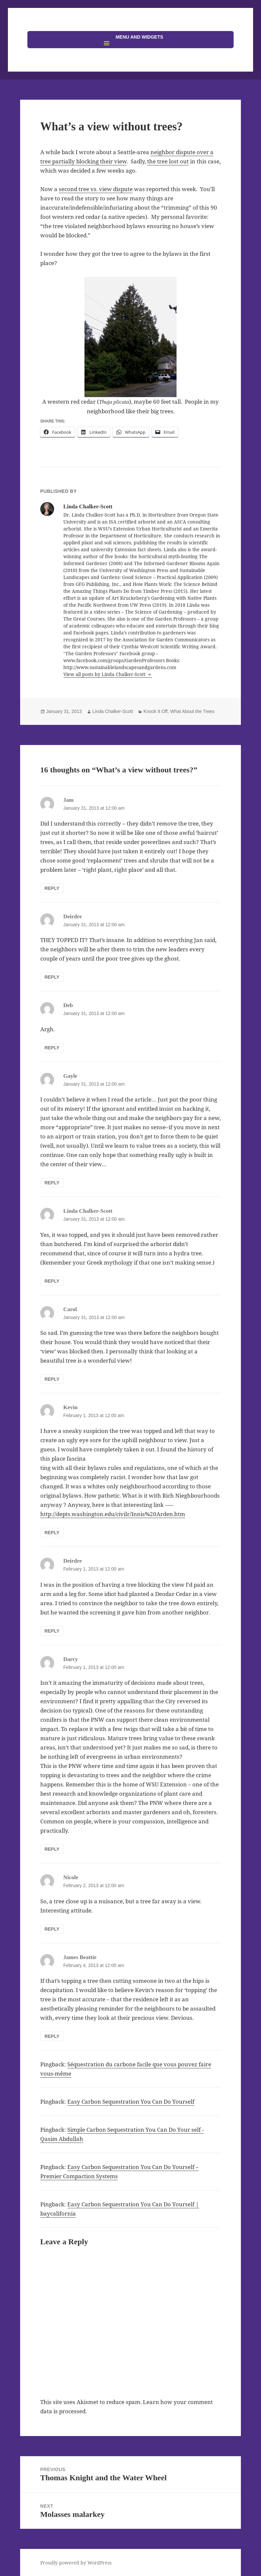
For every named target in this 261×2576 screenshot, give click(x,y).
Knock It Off (156, 711)
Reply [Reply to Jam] (52, 888)
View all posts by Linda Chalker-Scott (105, 674)
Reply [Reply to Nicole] (52, 1929)
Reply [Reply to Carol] (52, 1379)
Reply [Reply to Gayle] (52, 1182)
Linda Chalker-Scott (112, 711)
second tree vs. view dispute (96, 189)
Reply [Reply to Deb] (52, 1047)
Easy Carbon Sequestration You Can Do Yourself (130, 2101)
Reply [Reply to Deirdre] (52, 977)
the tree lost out (168, 161)
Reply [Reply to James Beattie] (52, 2036)
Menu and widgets (139, 37)
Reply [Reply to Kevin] (52, 1532)
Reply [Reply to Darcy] (52, 1849)
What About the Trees (192, 711)
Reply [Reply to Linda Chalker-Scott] (52, 1281)
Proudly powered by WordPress (76, 2562)
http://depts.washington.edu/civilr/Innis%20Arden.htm (112, 1514)
